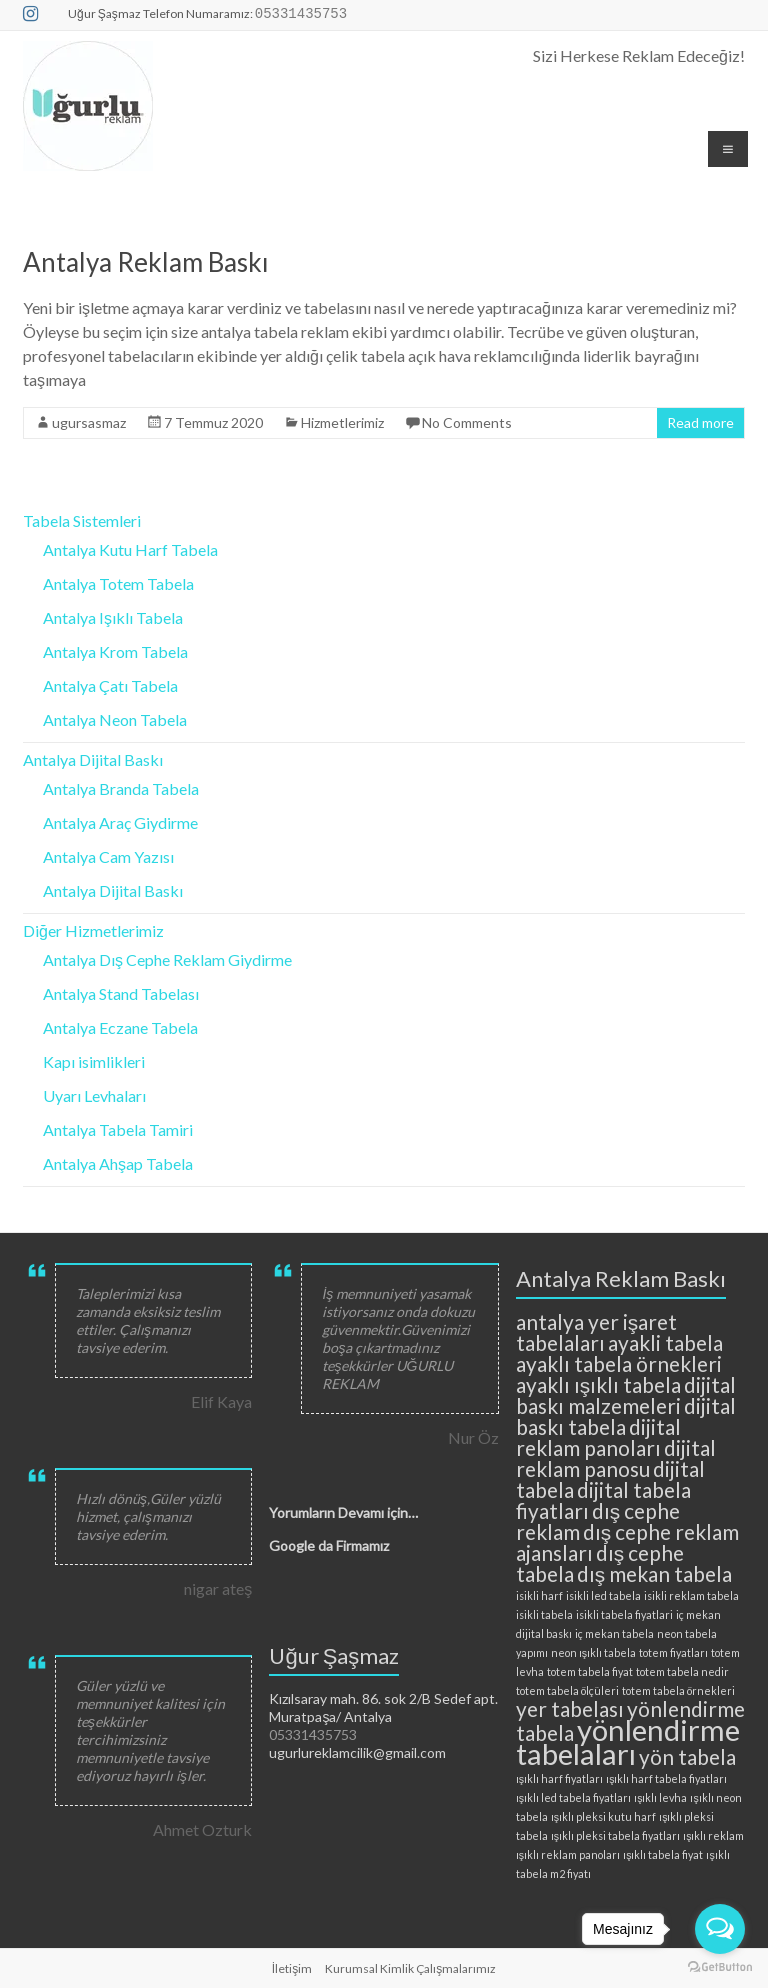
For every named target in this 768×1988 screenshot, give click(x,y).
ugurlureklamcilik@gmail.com (357, 1752)
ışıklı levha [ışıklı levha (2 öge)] (660, 1797)
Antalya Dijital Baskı (93, 759)
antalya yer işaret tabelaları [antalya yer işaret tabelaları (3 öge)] (596, 1332)
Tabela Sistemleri (82, 520)
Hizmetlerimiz (342, 422)
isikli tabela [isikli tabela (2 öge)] (544, 1614)
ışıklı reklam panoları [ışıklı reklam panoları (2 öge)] (568, 1854)
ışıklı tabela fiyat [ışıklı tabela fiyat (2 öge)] (663, 1854)
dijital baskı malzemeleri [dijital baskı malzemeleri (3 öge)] (626, 1395)
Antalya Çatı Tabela (110, 685)
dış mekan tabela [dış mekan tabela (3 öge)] (654, 1573)
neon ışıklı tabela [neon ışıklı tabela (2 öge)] (593, 1652)
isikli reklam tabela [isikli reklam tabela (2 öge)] (691, 1595)
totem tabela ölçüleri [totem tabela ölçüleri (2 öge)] (567, 1690)
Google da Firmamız (329, 1545)
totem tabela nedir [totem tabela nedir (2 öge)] (682, 1671)
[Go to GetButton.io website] (720, 1967)
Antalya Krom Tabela (115, 651)
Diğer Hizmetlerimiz (93, 930)
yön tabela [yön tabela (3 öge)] (687, 1756)
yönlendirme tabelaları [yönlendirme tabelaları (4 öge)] (628, 1741)
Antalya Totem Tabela (118, 583)
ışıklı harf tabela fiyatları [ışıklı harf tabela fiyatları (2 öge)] (666, 1778)
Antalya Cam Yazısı (108, 856)
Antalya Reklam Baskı (146, 262)
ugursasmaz (89, 422)
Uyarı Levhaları (94, 1095)
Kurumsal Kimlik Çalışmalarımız (410, 1968)
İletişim (292, 1968)
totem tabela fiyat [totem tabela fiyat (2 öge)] (590, 1671)
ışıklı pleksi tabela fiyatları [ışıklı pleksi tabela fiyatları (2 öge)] (615, 1835)
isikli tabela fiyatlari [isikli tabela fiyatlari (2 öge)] (624, 1614)
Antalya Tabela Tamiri (118, 1129)
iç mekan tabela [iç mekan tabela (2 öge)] (614, 1633)
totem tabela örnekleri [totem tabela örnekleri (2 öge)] (678, 1690)
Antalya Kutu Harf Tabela (130, 549)
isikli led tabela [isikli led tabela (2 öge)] (603, 1595)
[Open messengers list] (720, 1929)
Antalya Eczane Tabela (120, 1027)
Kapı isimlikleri (94, 1061)
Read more (700, 422)
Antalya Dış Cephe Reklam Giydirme (167, 959)
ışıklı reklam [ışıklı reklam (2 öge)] (713, 1835)
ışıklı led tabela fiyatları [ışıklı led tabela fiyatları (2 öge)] (573, 1797)
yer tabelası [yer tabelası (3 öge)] (570, 1708)
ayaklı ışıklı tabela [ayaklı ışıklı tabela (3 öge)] (598, 1384)
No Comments (467, 422)
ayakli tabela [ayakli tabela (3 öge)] (665, 1342)
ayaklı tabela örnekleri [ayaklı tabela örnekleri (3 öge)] (619, 1363)
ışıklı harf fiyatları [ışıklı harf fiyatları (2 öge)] (559, 1778)
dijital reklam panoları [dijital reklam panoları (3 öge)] (598, 1437)
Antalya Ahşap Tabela (118, 1163)
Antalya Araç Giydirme (120, 822)
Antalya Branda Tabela (121, 788)
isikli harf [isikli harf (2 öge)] (539, 1595)
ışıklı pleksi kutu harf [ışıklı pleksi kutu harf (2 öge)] (603, 1816)
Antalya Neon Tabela (115, 719)
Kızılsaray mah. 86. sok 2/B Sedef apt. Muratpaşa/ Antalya (383, 1707)
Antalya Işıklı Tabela (113, 617)
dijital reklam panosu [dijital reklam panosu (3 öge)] (616, 1458)
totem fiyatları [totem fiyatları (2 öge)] (673, 1652)
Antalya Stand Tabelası (121, 993)
